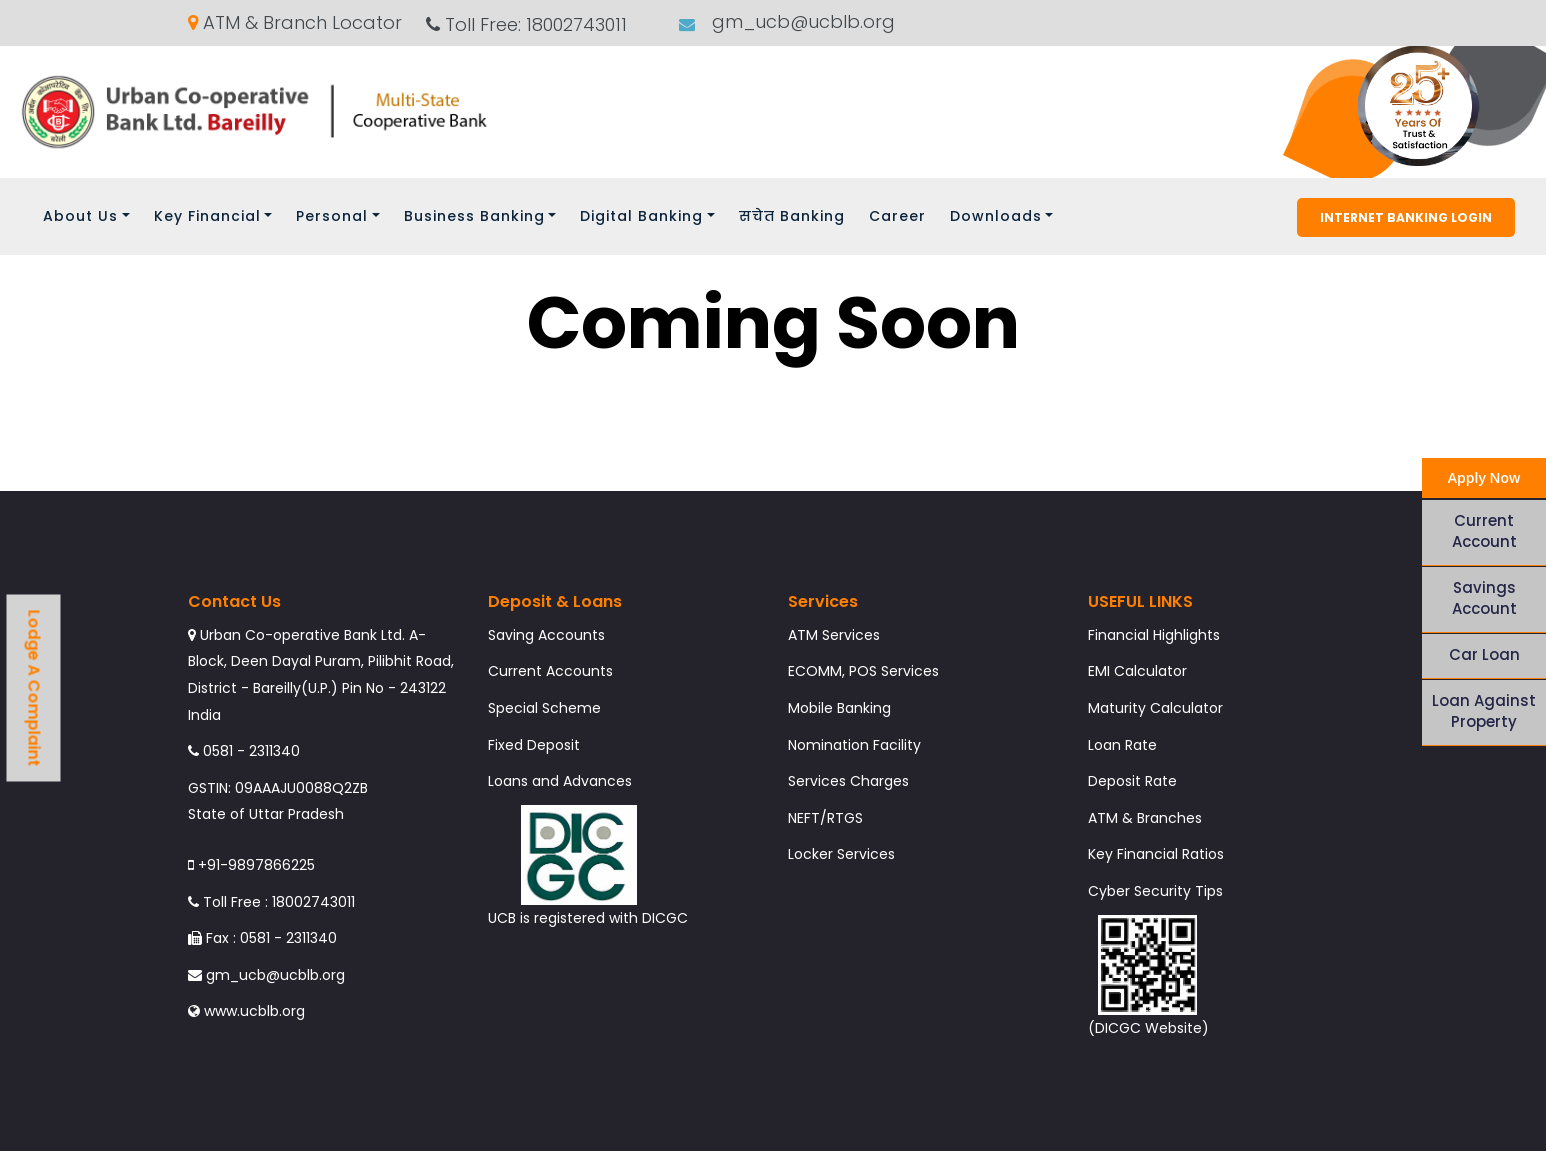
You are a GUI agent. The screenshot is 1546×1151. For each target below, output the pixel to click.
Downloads (996, 216)
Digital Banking (641, 216)
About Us (80, 216)
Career (897, 216)
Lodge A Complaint (34, 687)
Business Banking (474, 216)
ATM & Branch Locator (295, 23)
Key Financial (207, 216)
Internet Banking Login (1406, 217)
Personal (332, 216)
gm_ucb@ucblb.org (801, 22)
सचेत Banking (792, 216)
